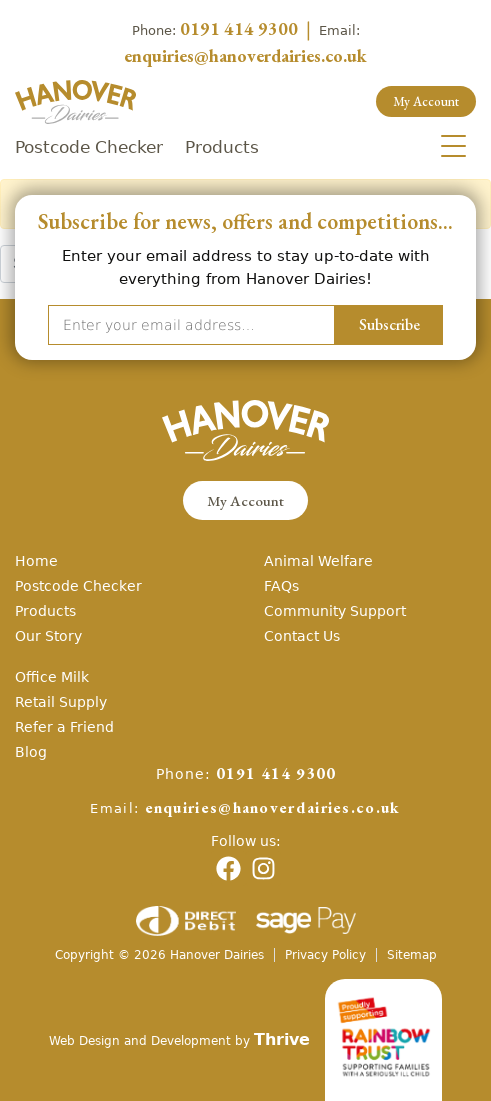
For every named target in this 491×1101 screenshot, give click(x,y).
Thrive (282, 1039)
